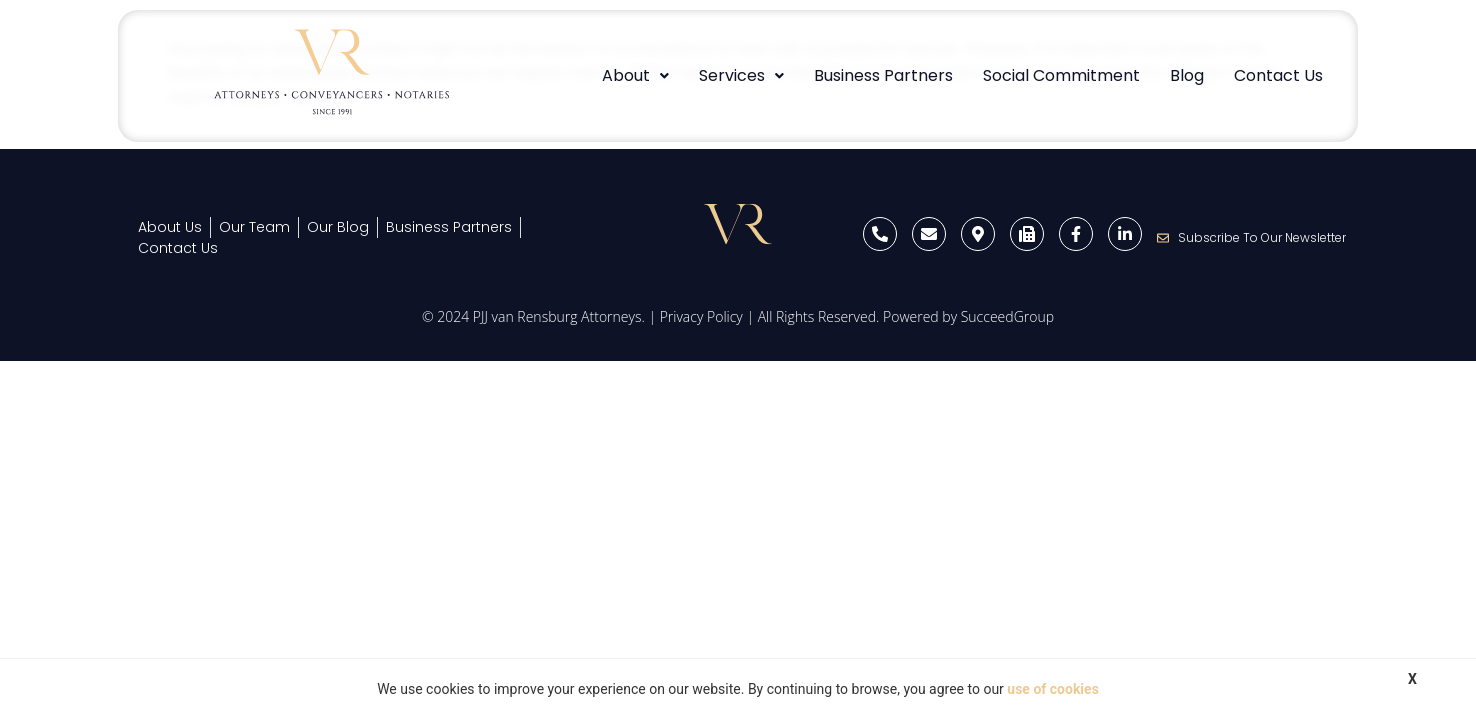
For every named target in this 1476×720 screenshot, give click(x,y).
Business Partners (883, 75)
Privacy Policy (701, 316)
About (635, 75)
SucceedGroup (1007, 316)
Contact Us (1278, 75)
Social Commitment (1061, 75)
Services (741, 75)
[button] (635, 76)
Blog (1187, 75)
